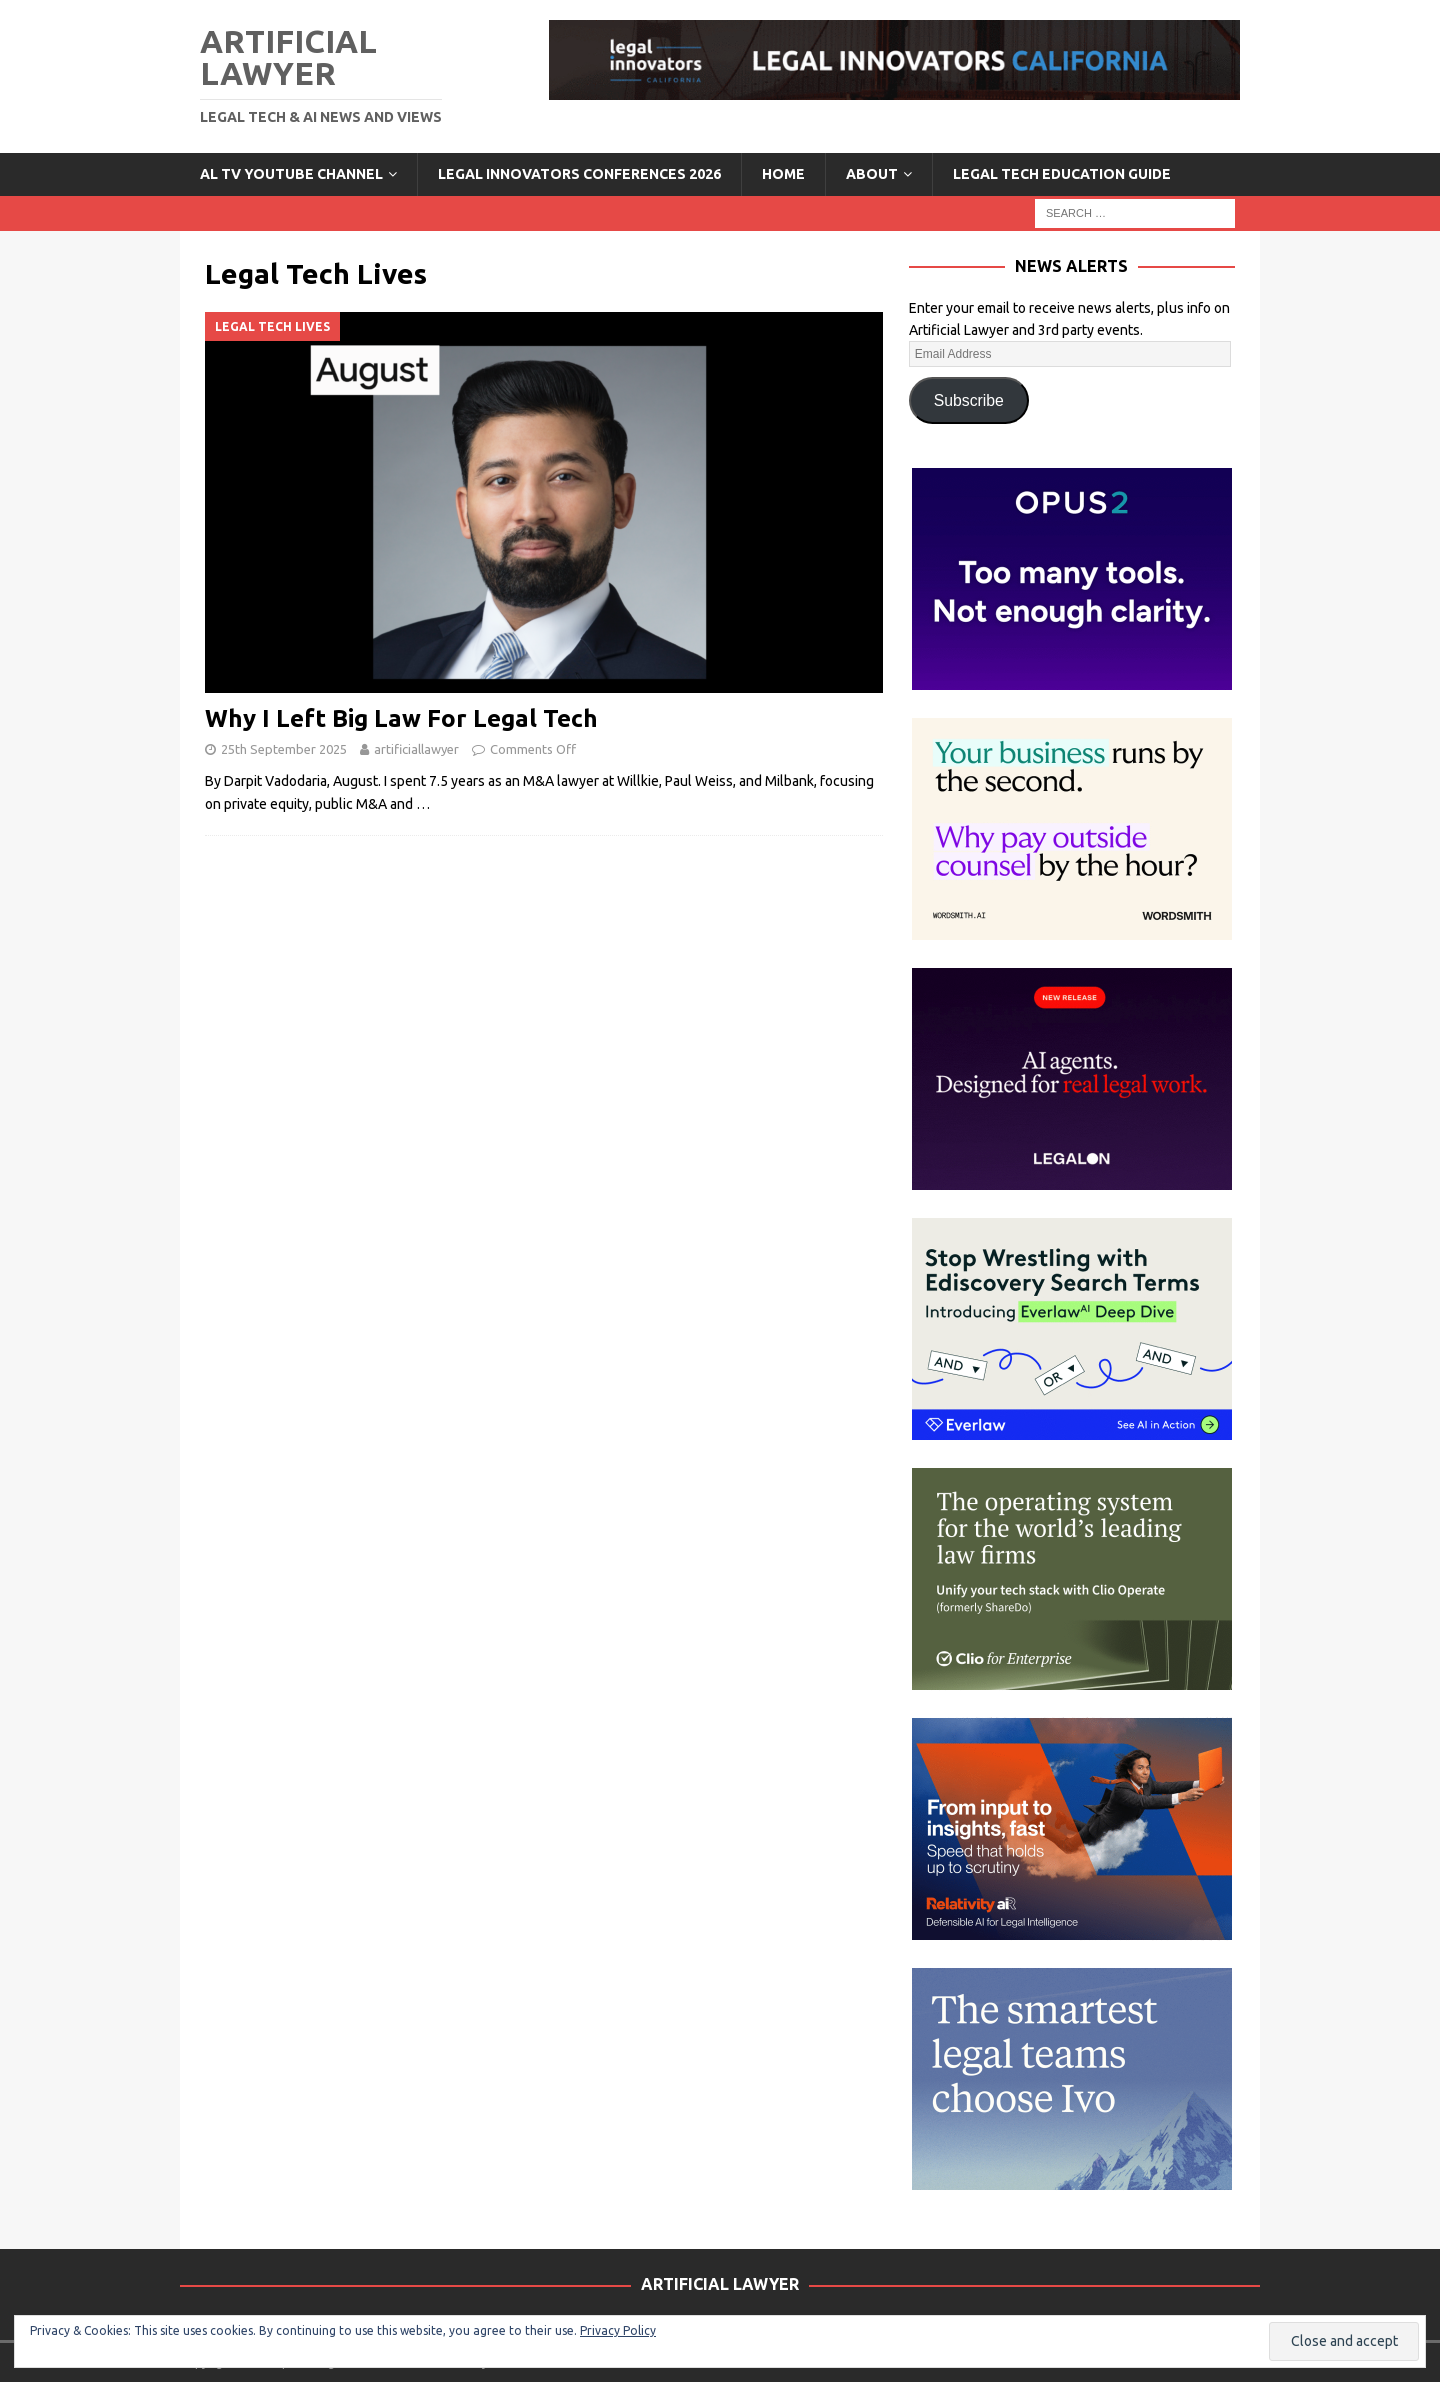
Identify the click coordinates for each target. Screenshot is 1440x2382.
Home (783, 174)
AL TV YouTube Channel (291, 174)
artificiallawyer (416, 749)
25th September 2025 (284, 749)
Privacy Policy (618, 2330)
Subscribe (969, 400)
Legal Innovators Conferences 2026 (579, 174)
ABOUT (872, 174)
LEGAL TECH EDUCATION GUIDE (1062, 174)
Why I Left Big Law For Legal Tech (401, 718)
